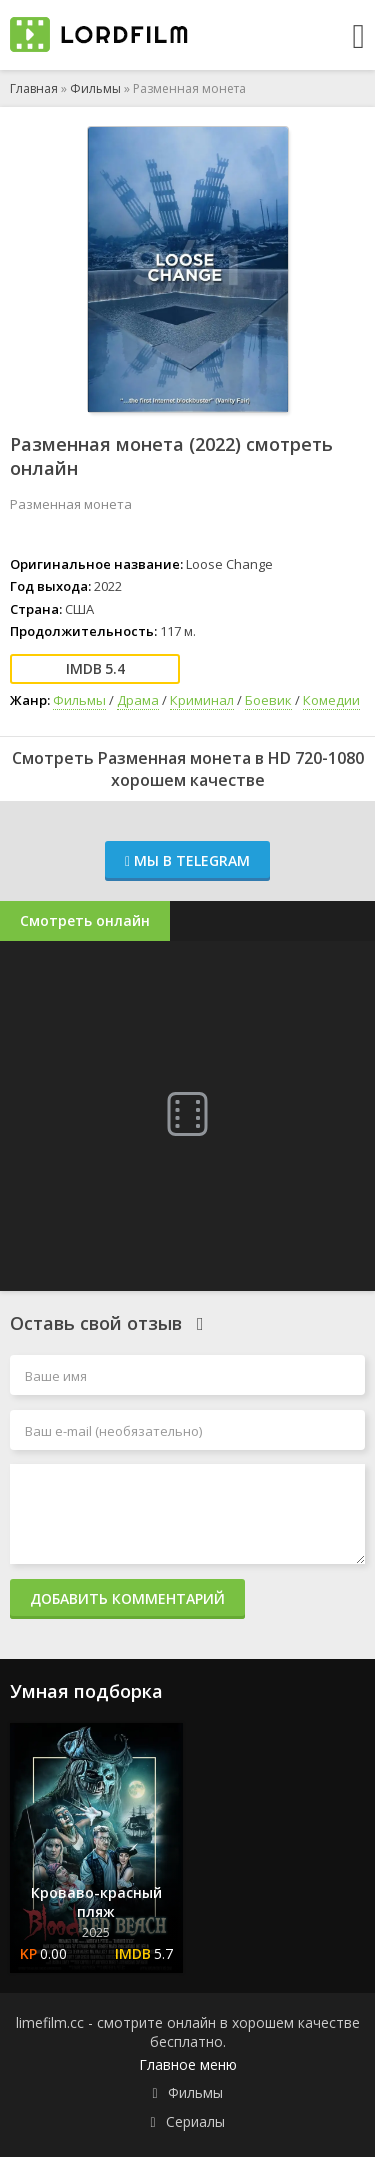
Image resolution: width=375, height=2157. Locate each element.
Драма (138, 700)
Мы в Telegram (187, 860)
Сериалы (195, 2121)
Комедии (331, 700)
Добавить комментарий (127, 1598)
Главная (34, 88)
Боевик (268, 700)
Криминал (202, 700)
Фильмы (95, 88)
